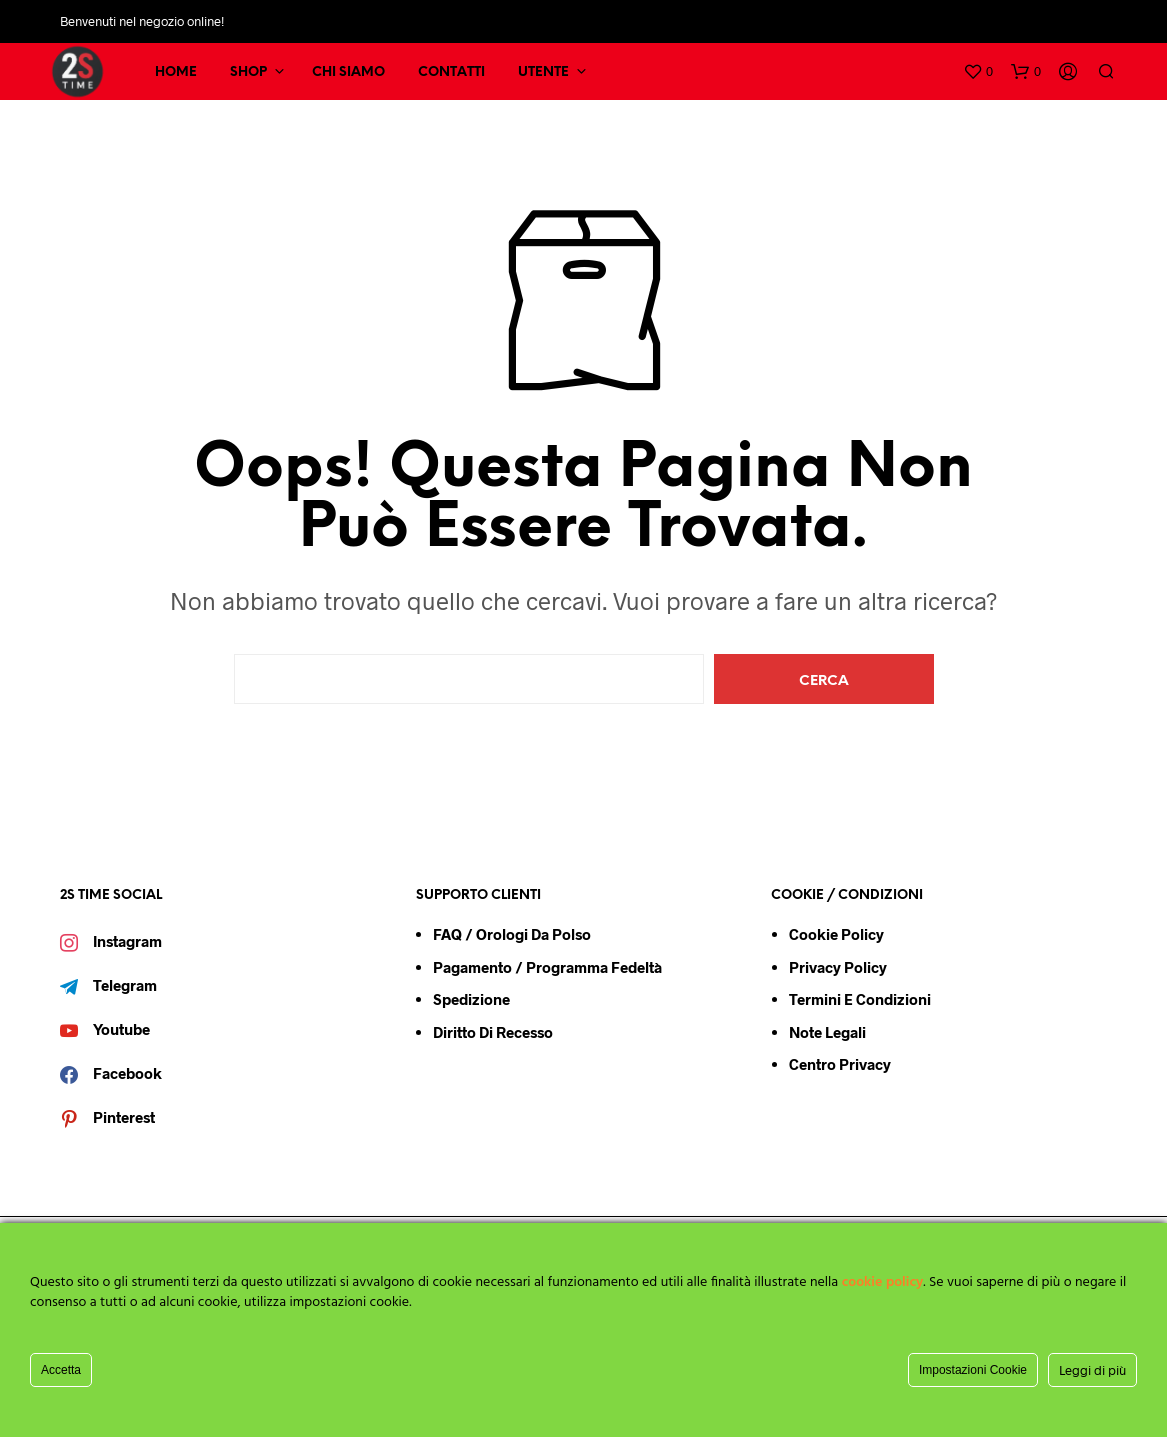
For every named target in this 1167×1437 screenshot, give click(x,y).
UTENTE (543, 72)
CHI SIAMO (348, 72)
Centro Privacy (840, 1064)
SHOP (248, 72)
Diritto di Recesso (493, 1032)
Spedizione (471, 999)
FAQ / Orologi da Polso (512, 934)
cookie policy (883, 1282)
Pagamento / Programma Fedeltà (547, 967)
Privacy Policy (838, 967)
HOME (176, 72)
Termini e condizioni (860, 999)
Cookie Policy (836, 934)
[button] (978, 72)
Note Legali (827, 1032)
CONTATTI (451, 72)
